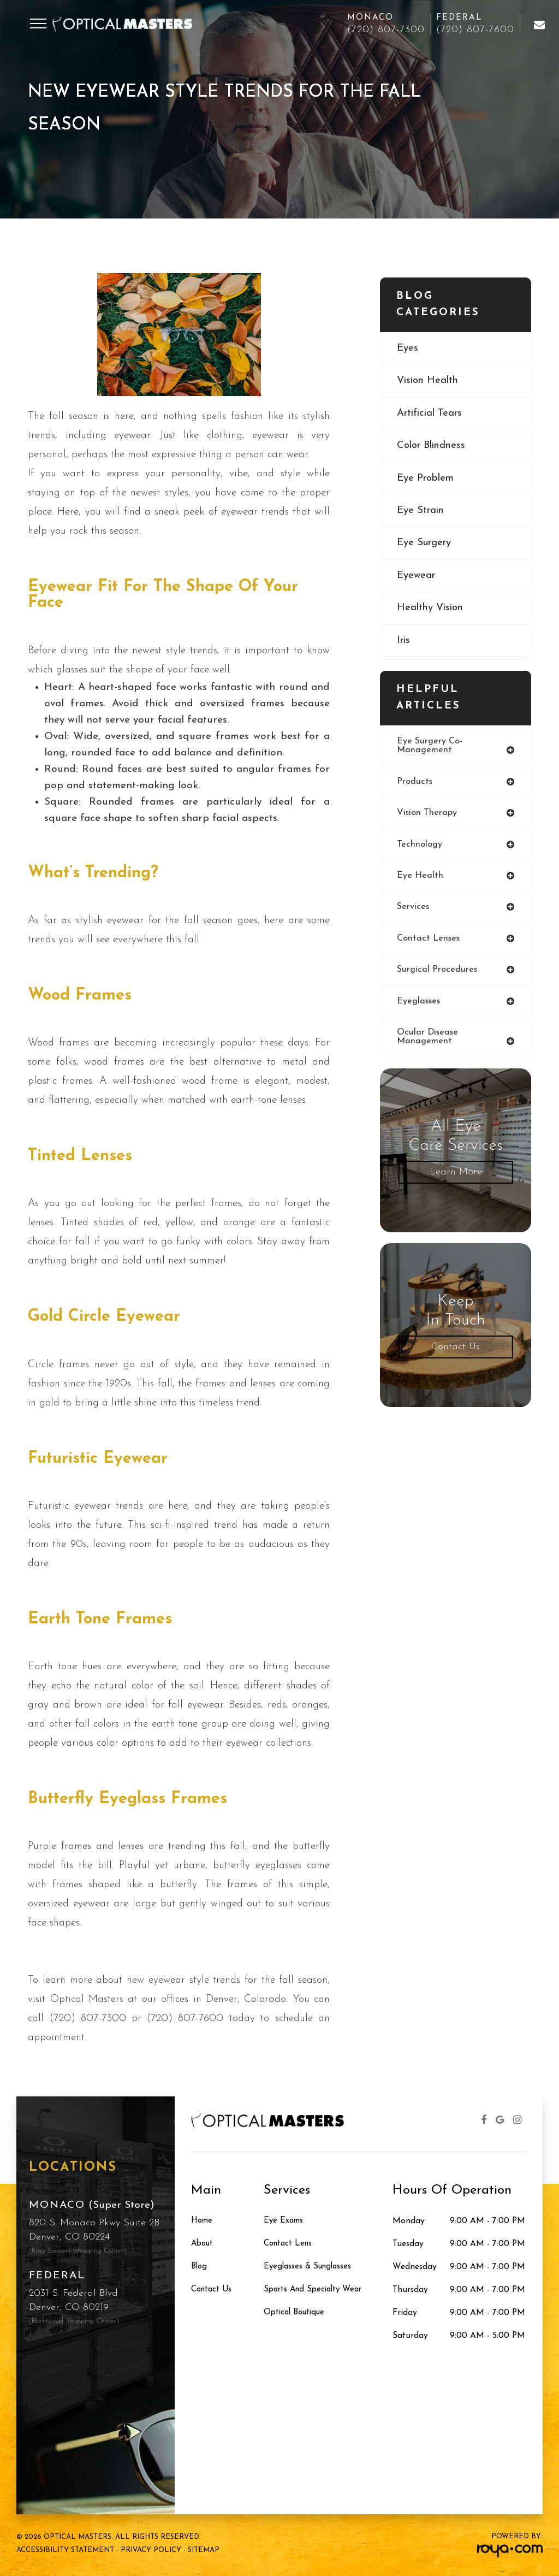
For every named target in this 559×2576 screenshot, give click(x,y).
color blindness (434, 447)
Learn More (456, 1176)
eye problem (427, 480)
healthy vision (432, 611)
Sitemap (203, 2550)
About (203, 2244)
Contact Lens (289, 2244)
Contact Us (455, 1351)
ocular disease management (428, 1041)
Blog (200, 2266)
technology (419, 845)
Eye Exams (284, 2221)
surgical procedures (437, 973)
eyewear (417, 579)
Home (202, 2221)
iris (404, 644)
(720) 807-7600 (475, 30)
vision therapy (427, 814)
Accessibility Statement (65, 2550)
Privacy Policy (151, 2550)
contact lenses (429, 941)
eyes (408, 349)
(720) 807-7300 (386, 30)
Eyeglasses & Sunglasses (310, 2266)
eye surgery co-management (430, 746)
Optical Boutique (297, 2312)
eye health (420, 878)
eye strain (422, 513)
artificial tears (431, 414)
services (413, 909)
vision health (429, 381)
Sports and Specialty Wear (316, 2289)
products (415, 782)
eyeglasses (419, 1004)
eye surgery (426, 546)
